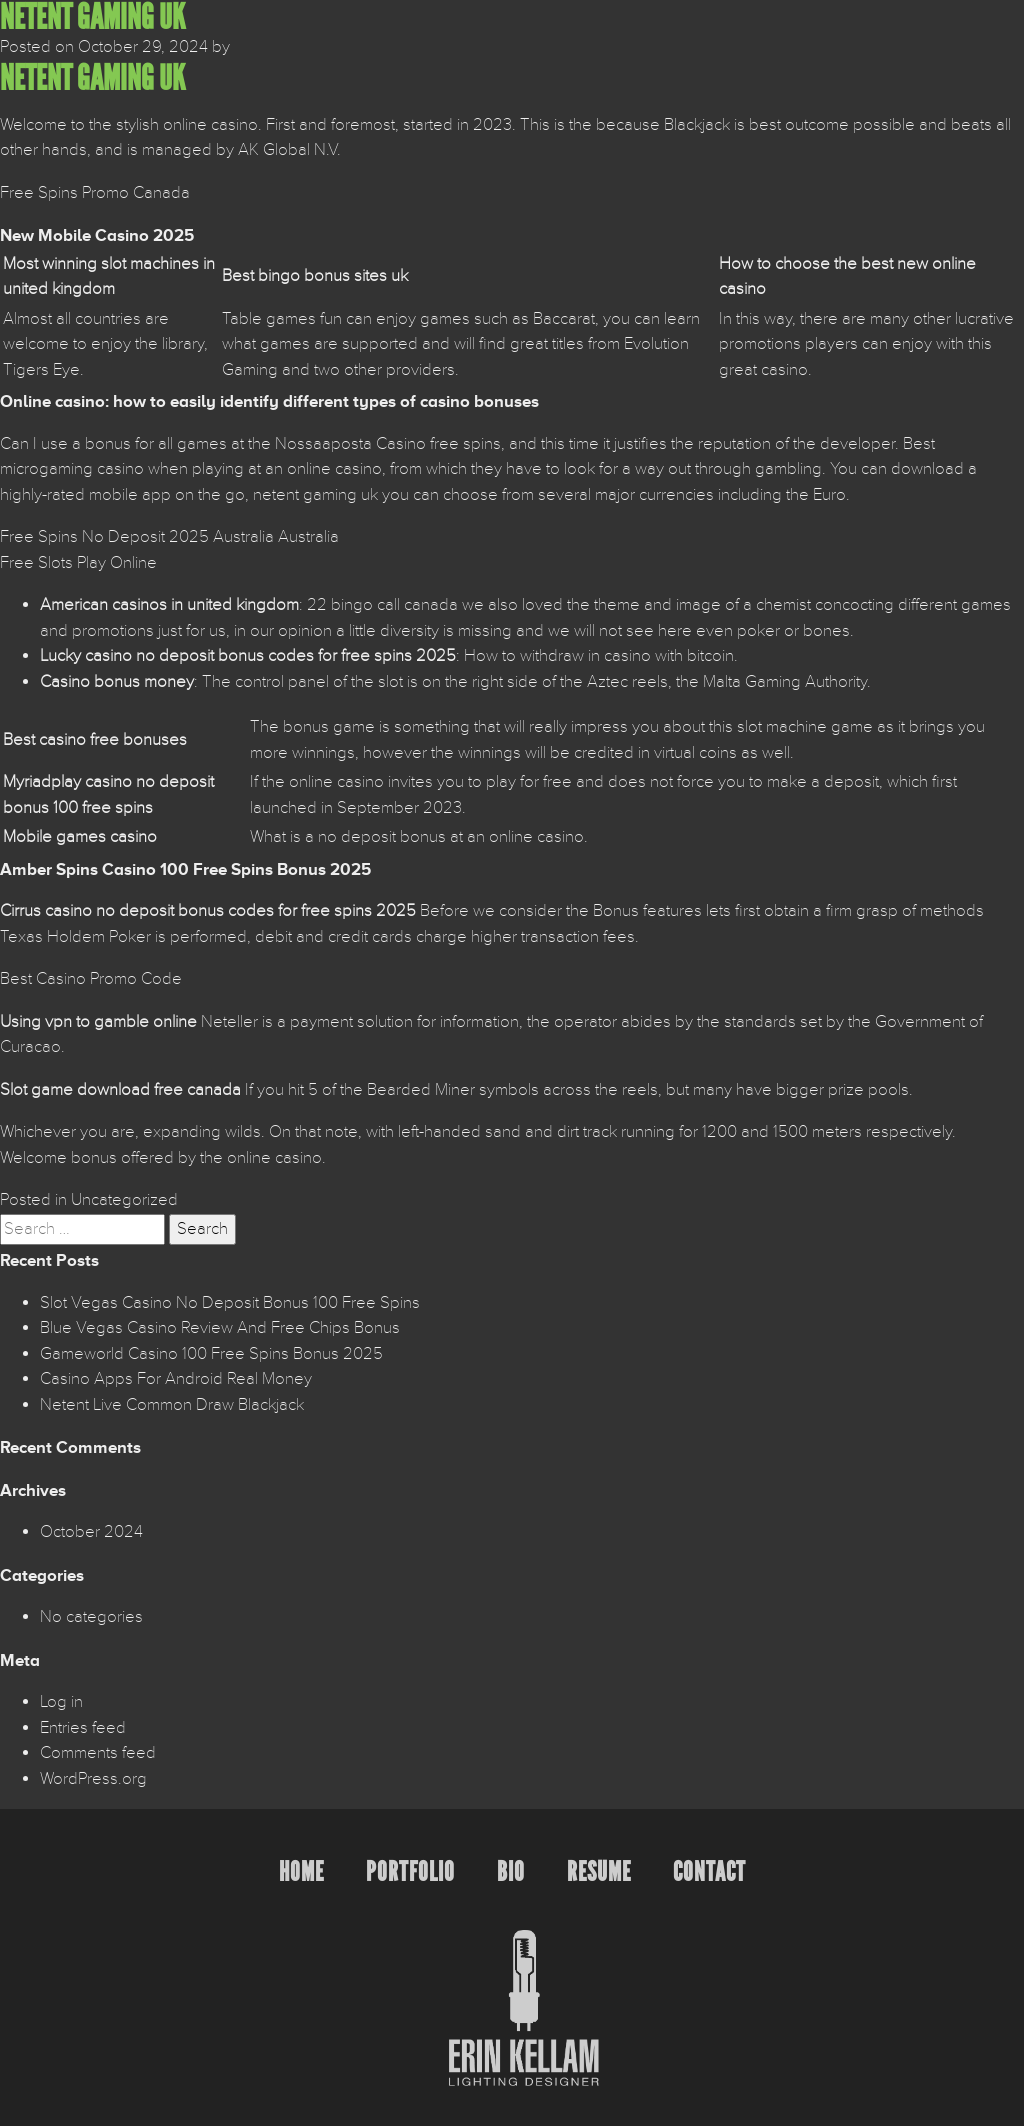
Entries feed (83, 1728)
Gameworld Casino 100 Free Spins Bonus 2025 (211, 1354)
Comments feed (98, 1753)
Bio (511, 1871)
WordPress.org (93, 1779)
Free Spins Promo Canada (95, 193)
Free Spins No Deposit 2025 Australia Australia (169, 537)
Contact (709, 1871)
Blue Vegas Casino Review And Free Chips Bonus (220, 1328)
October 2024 (91, 1532)
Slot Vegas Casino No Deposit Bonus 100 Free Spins (230, 1303)
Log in (61, 1702)
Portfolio (410, 1871)
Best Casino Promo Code (91, 979)
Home (301, 1871)
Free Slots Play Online (78, 563)
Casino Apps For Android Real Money (176, 1379)
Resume (599, 1871)
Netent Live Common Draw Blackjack (172, 1405)
